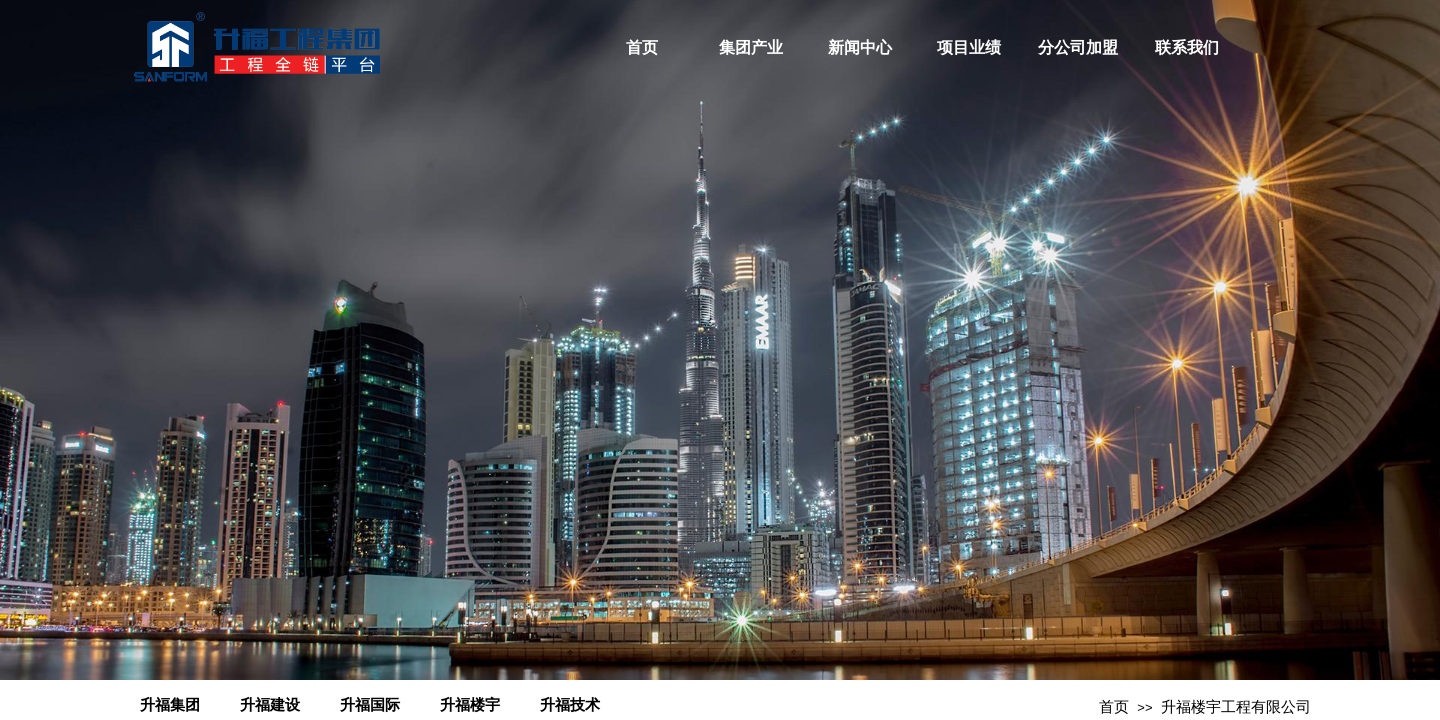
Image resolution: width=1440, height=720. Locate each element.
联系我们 (1187, 47)
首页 (642, 47)
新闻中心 (860, 47)
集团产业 (751, 47)
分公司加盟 (1078, 47)
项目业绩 (969, 47)
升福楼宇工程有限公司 (1236, 707)
